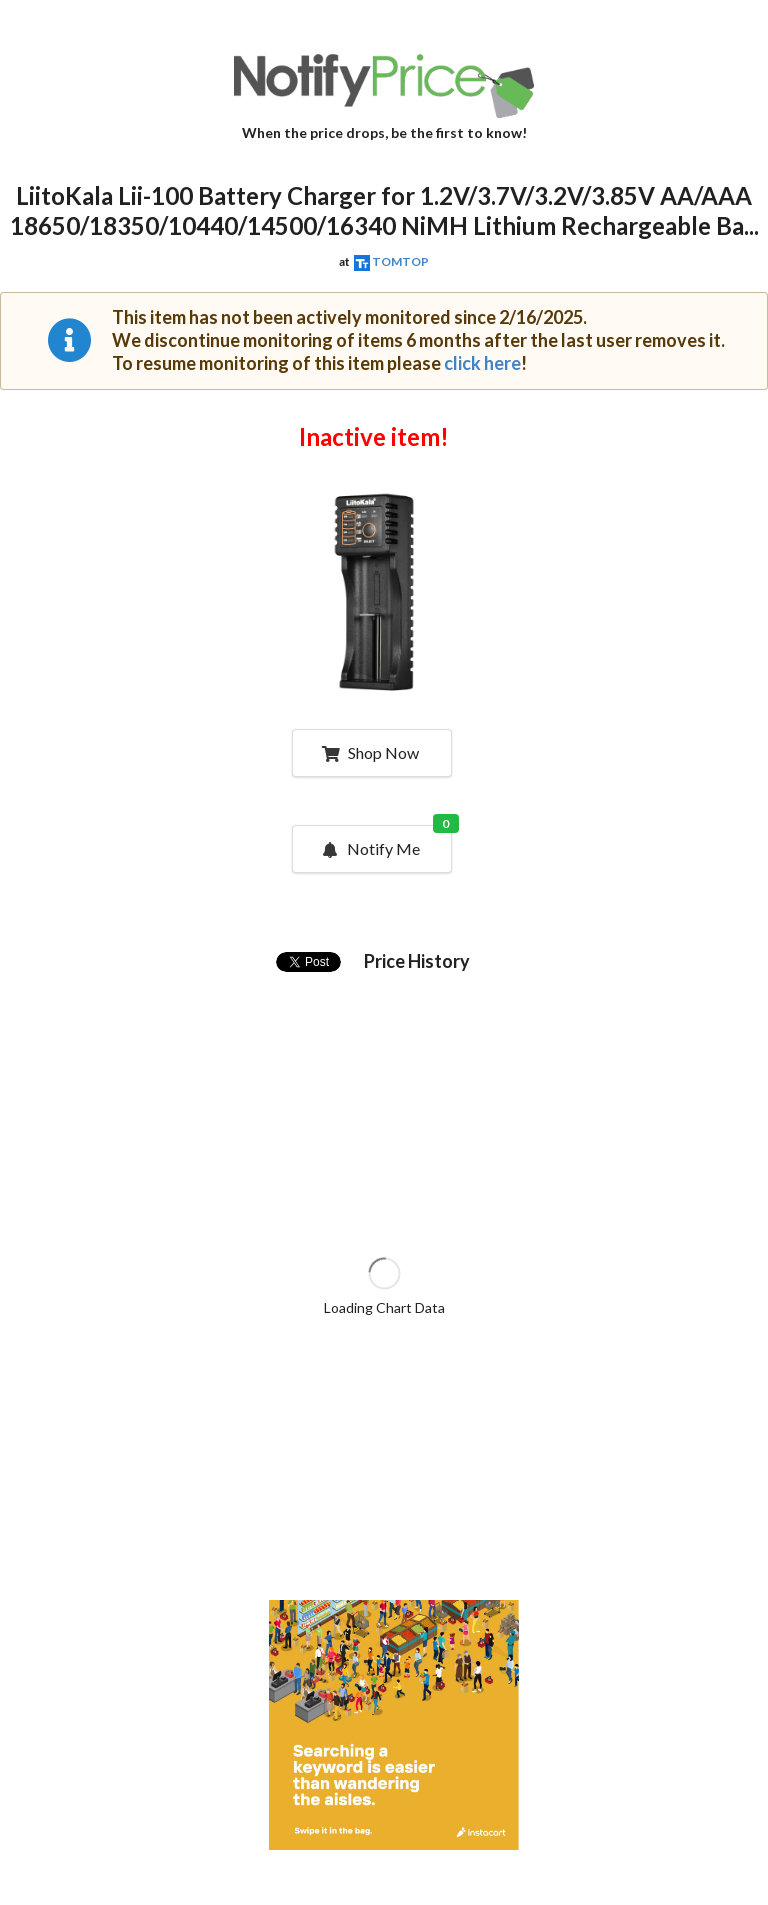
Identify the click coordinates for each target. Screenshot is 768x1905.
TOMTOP (400, 261)
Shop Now (370, 752)
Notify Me (386, 842)
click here (482, 363)
